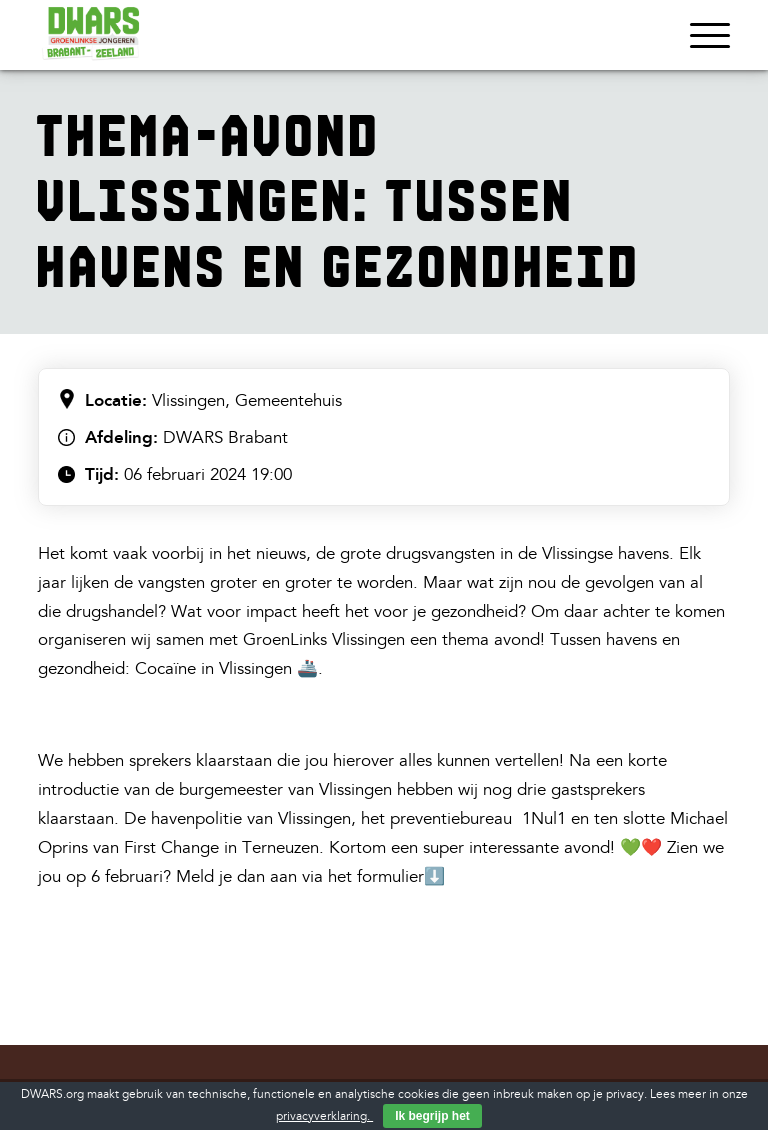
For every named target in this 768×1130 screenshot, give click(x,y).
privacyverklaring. (324, 1116)
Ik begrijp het (432, 1116)
